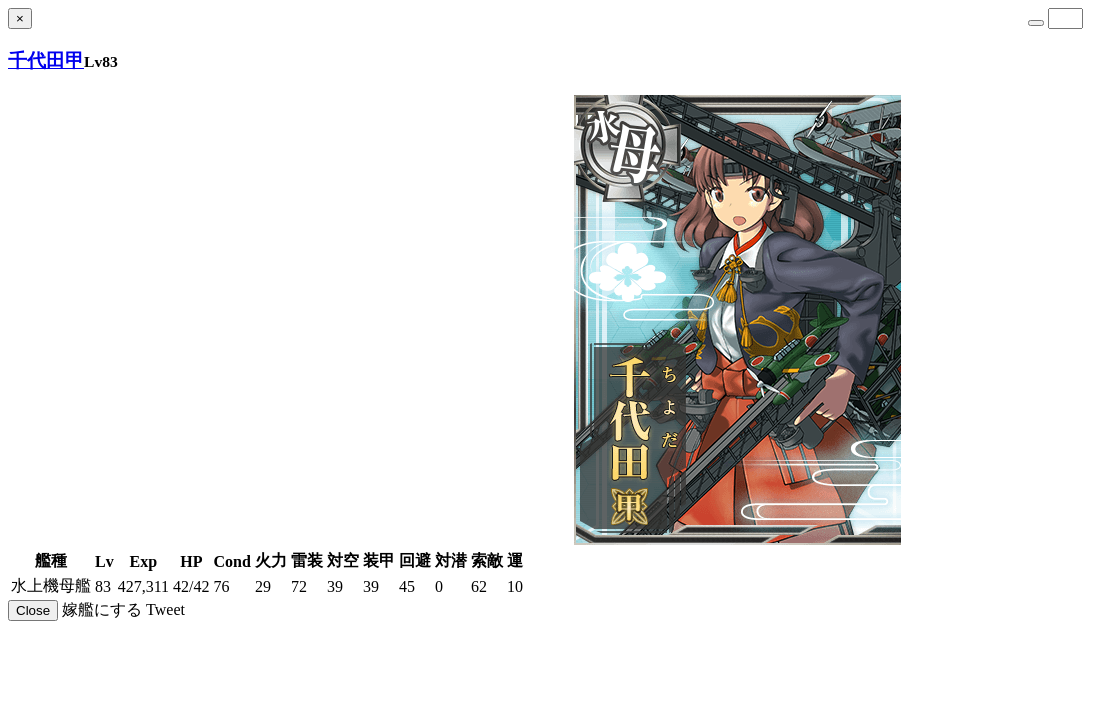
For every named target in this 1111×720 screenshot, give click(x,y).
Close (33, 610)
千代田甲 (46, 60)
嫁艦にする (102, 609)
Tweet (165, 609)
